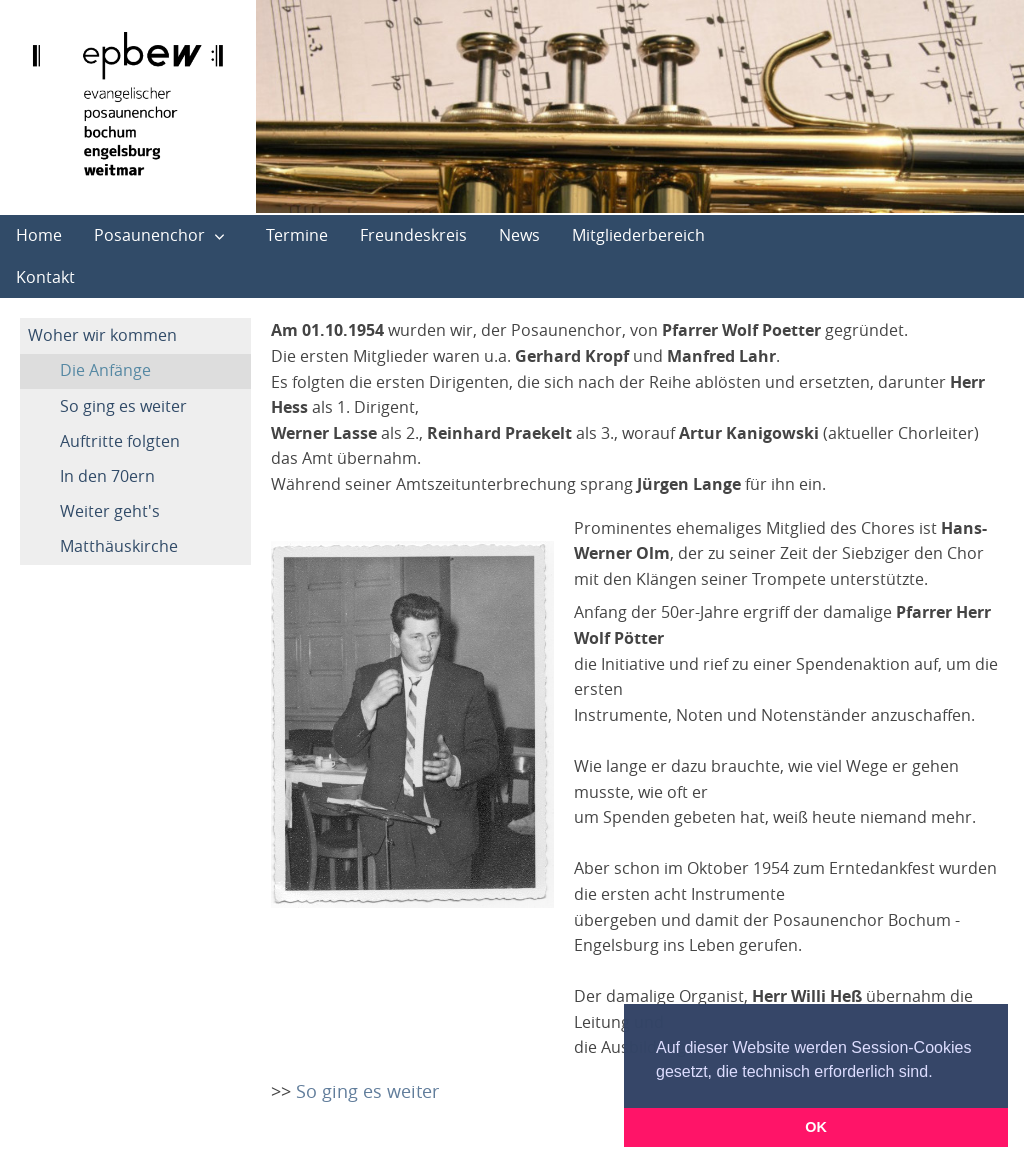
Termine (297, 235)
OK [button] (816, 1127)
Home (39, 235)
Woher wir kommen (102, 335)
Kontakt (45, 277)
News (519, 235)
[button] (940, 1073)
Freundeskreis (413, 235)
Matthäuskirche (119, 546)
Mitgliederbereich (638, 235)
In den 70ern (107, 476)
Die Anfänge (105, 370)
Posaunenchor (149, 235)
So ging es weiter (123, 406)
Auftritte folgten (120, 441)
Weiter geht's (110, 511)
